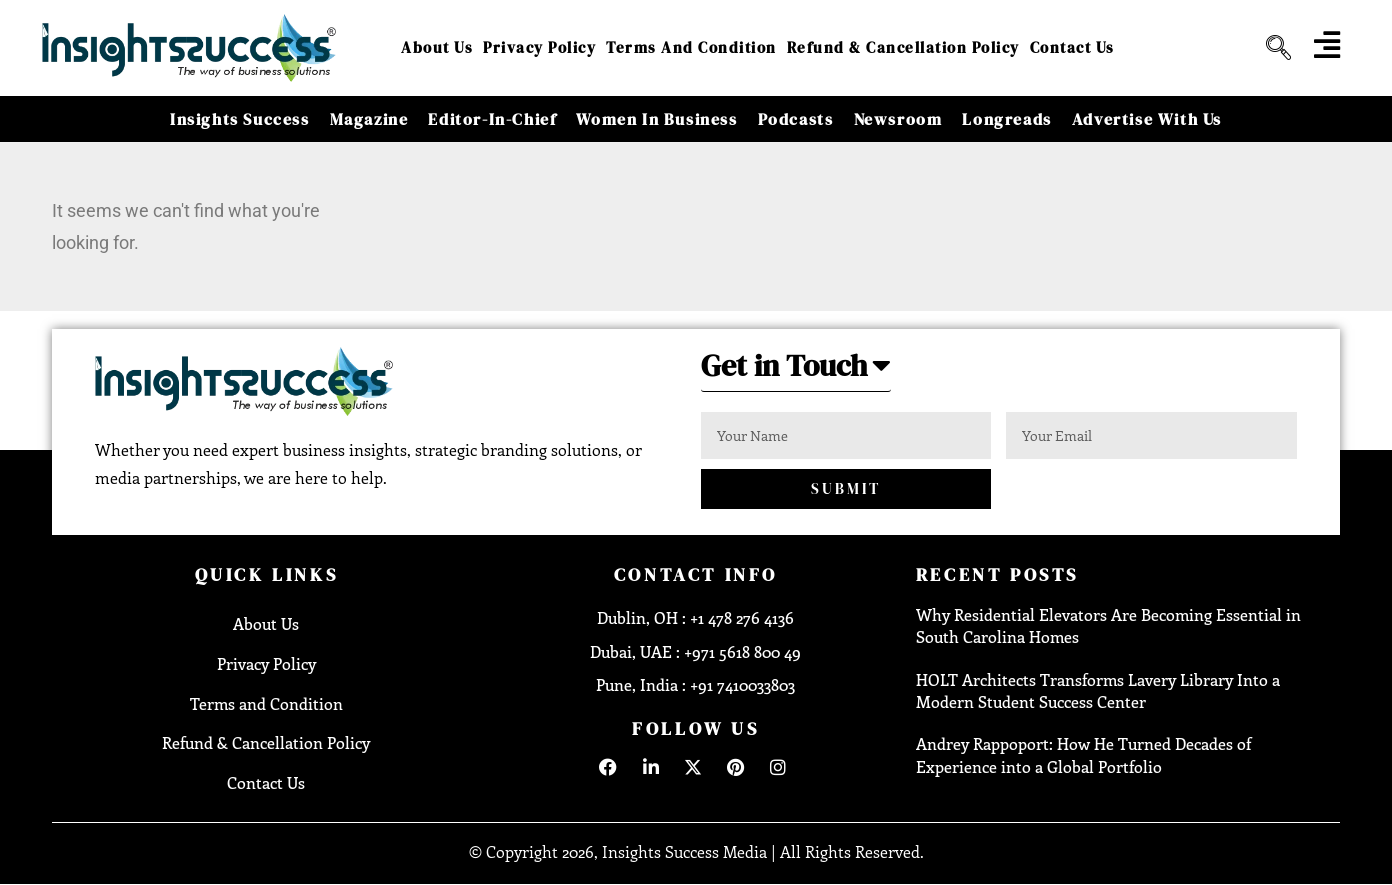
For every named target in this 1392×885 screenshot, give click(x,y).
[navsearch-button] (1271, 48)
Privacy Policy (539, 47)
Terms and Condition (691, 47)
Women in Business (656, 119)
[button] (796, 371)
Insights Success (240, 119)
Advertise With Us (1147, 119)
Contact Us (1072, 47)
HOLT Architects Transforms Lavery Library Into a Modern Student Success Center (1098, 690)
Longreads (1006, 119)
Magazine (369, 119)
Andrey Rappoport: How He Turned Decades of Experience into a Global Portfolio (1083, 754)
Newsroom (898, 119)
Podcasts (796, 119)
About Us (437, 47)
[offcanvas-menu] (1327, 45)
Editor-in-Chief (492, 119)
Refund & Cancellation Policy (903, 47)
